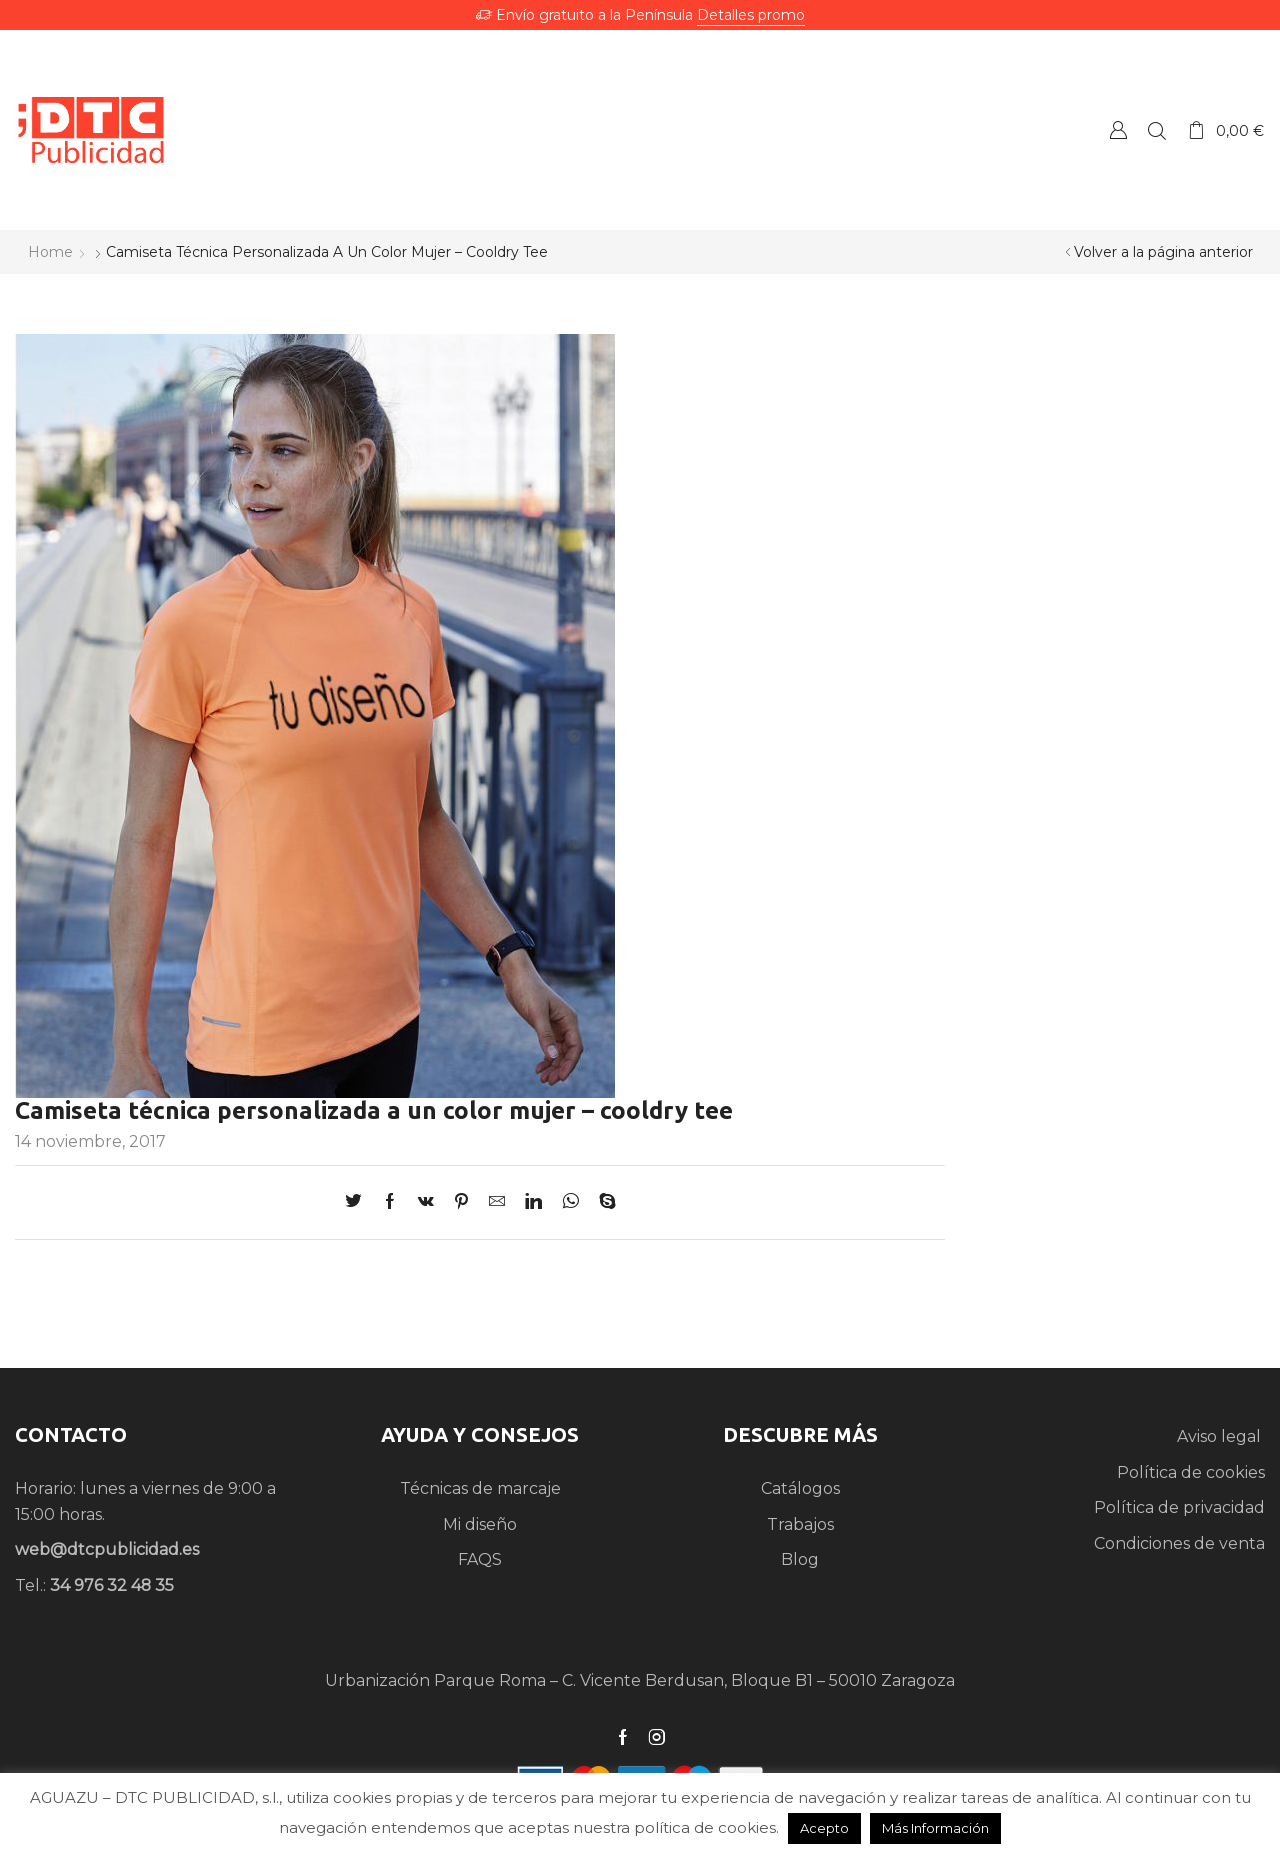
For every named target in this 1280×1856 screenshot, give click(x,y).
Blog (800, 1559)
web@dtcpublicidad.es (107, 1549)
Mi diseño (480, 1524)
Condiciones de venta (1179, 1543)
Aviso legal (1221, 1436)
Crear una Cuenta (1118, 129)
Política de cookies (1191, 1472)
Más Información (935, 1828)
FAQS (480, 1559)
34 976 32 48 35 (112, 1585)
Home (50, 252)
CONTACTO (71, 1434)
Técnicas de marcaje (480, 1488)
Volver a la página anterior (1163, 252)
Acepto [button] (824, 1828)
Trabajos (800, 1524)
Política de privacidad (1179, 1507)
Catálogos (800, 1488)
